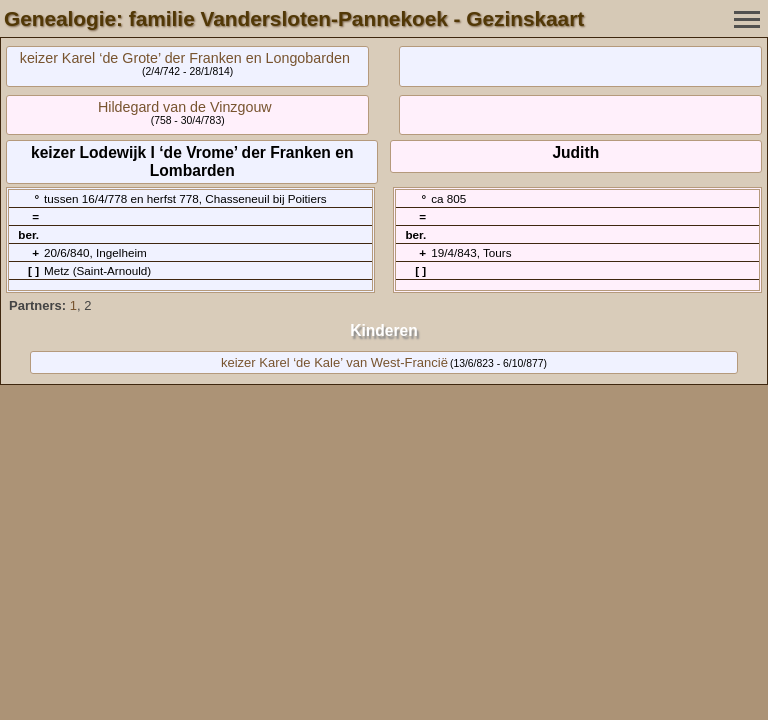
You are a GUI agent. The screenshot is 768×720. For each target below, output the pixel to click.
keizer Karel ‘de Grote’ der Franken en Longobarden (185, 58)
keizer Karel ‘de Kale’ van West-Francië (334, 362)
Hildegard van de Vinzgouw (185, 107)
